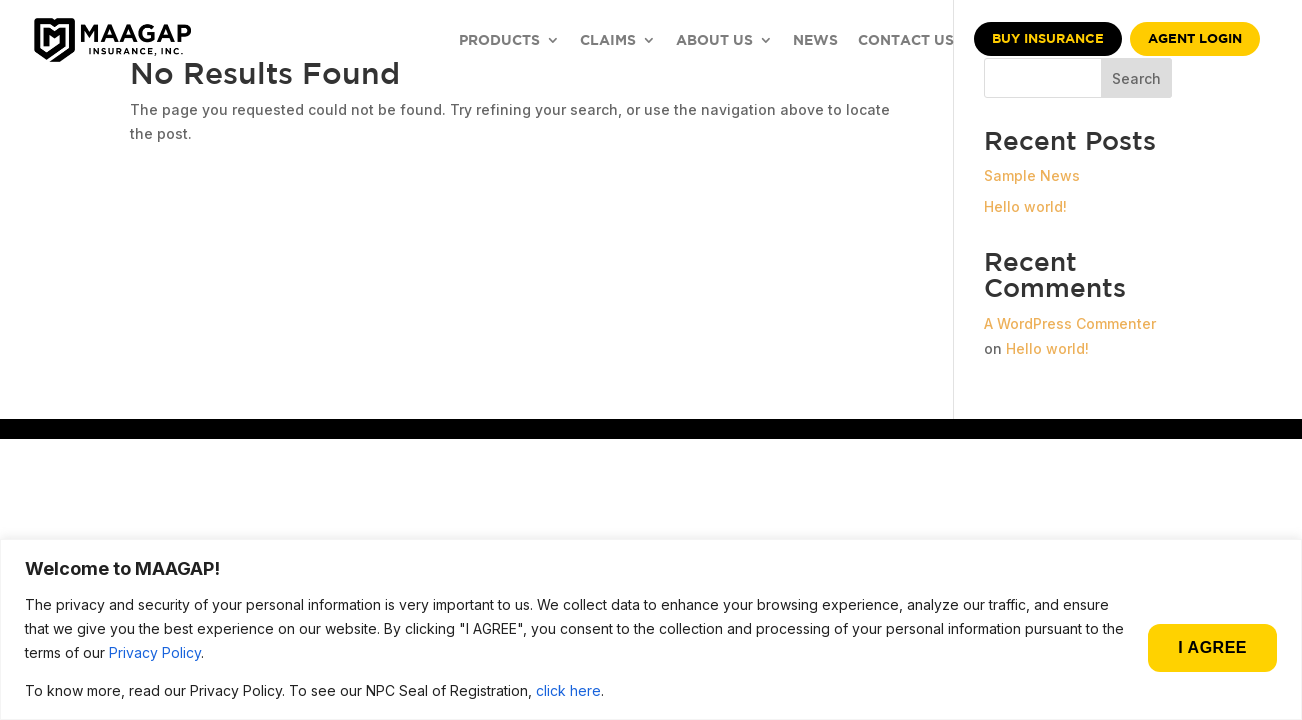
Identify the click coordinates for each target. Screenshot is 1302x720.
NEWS (815, 40)
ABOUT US (714, 40)
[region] (651, 629)
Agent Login (1195, 38)
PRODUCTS (499, 40)
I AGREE (1212, 647)
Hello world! (1025, 206)
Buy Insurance (1048, 38)
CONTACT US (906, 40)
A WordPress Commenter (1070, 323)
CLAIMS (608, 40)
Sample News (1032, 175)
